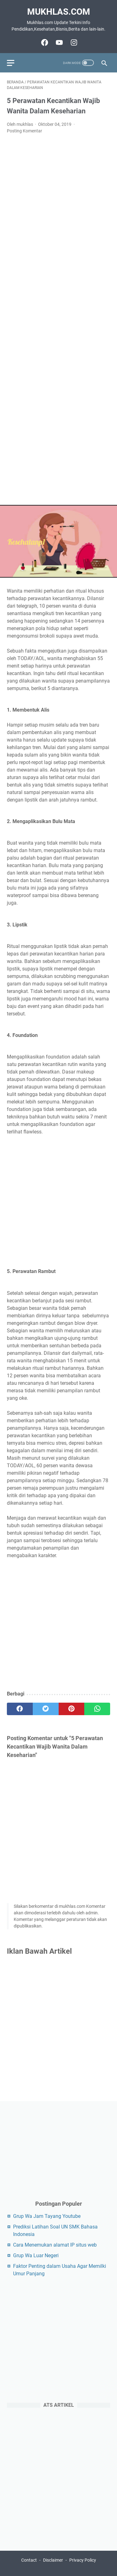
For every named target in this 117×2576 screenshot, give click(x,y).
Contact (29, 2560)
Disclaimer (53, 2560)
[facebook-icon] (44, 42)
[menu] (14, 62)
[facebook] (20, 1709)
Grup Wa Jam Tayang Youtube (46, 2216)
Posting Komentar (24, 130)
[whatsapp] (97, 1709)
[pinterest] (72, 1709)
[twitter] (46, 1709)
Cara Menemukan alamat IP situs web (55, 2245)
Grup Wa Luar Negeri (36, 2255)
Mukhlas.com (58, 12)
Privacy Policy (82, 2560)
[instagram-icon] (73, 42)
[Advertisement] (58, 319)
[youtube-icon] (58, 42)
